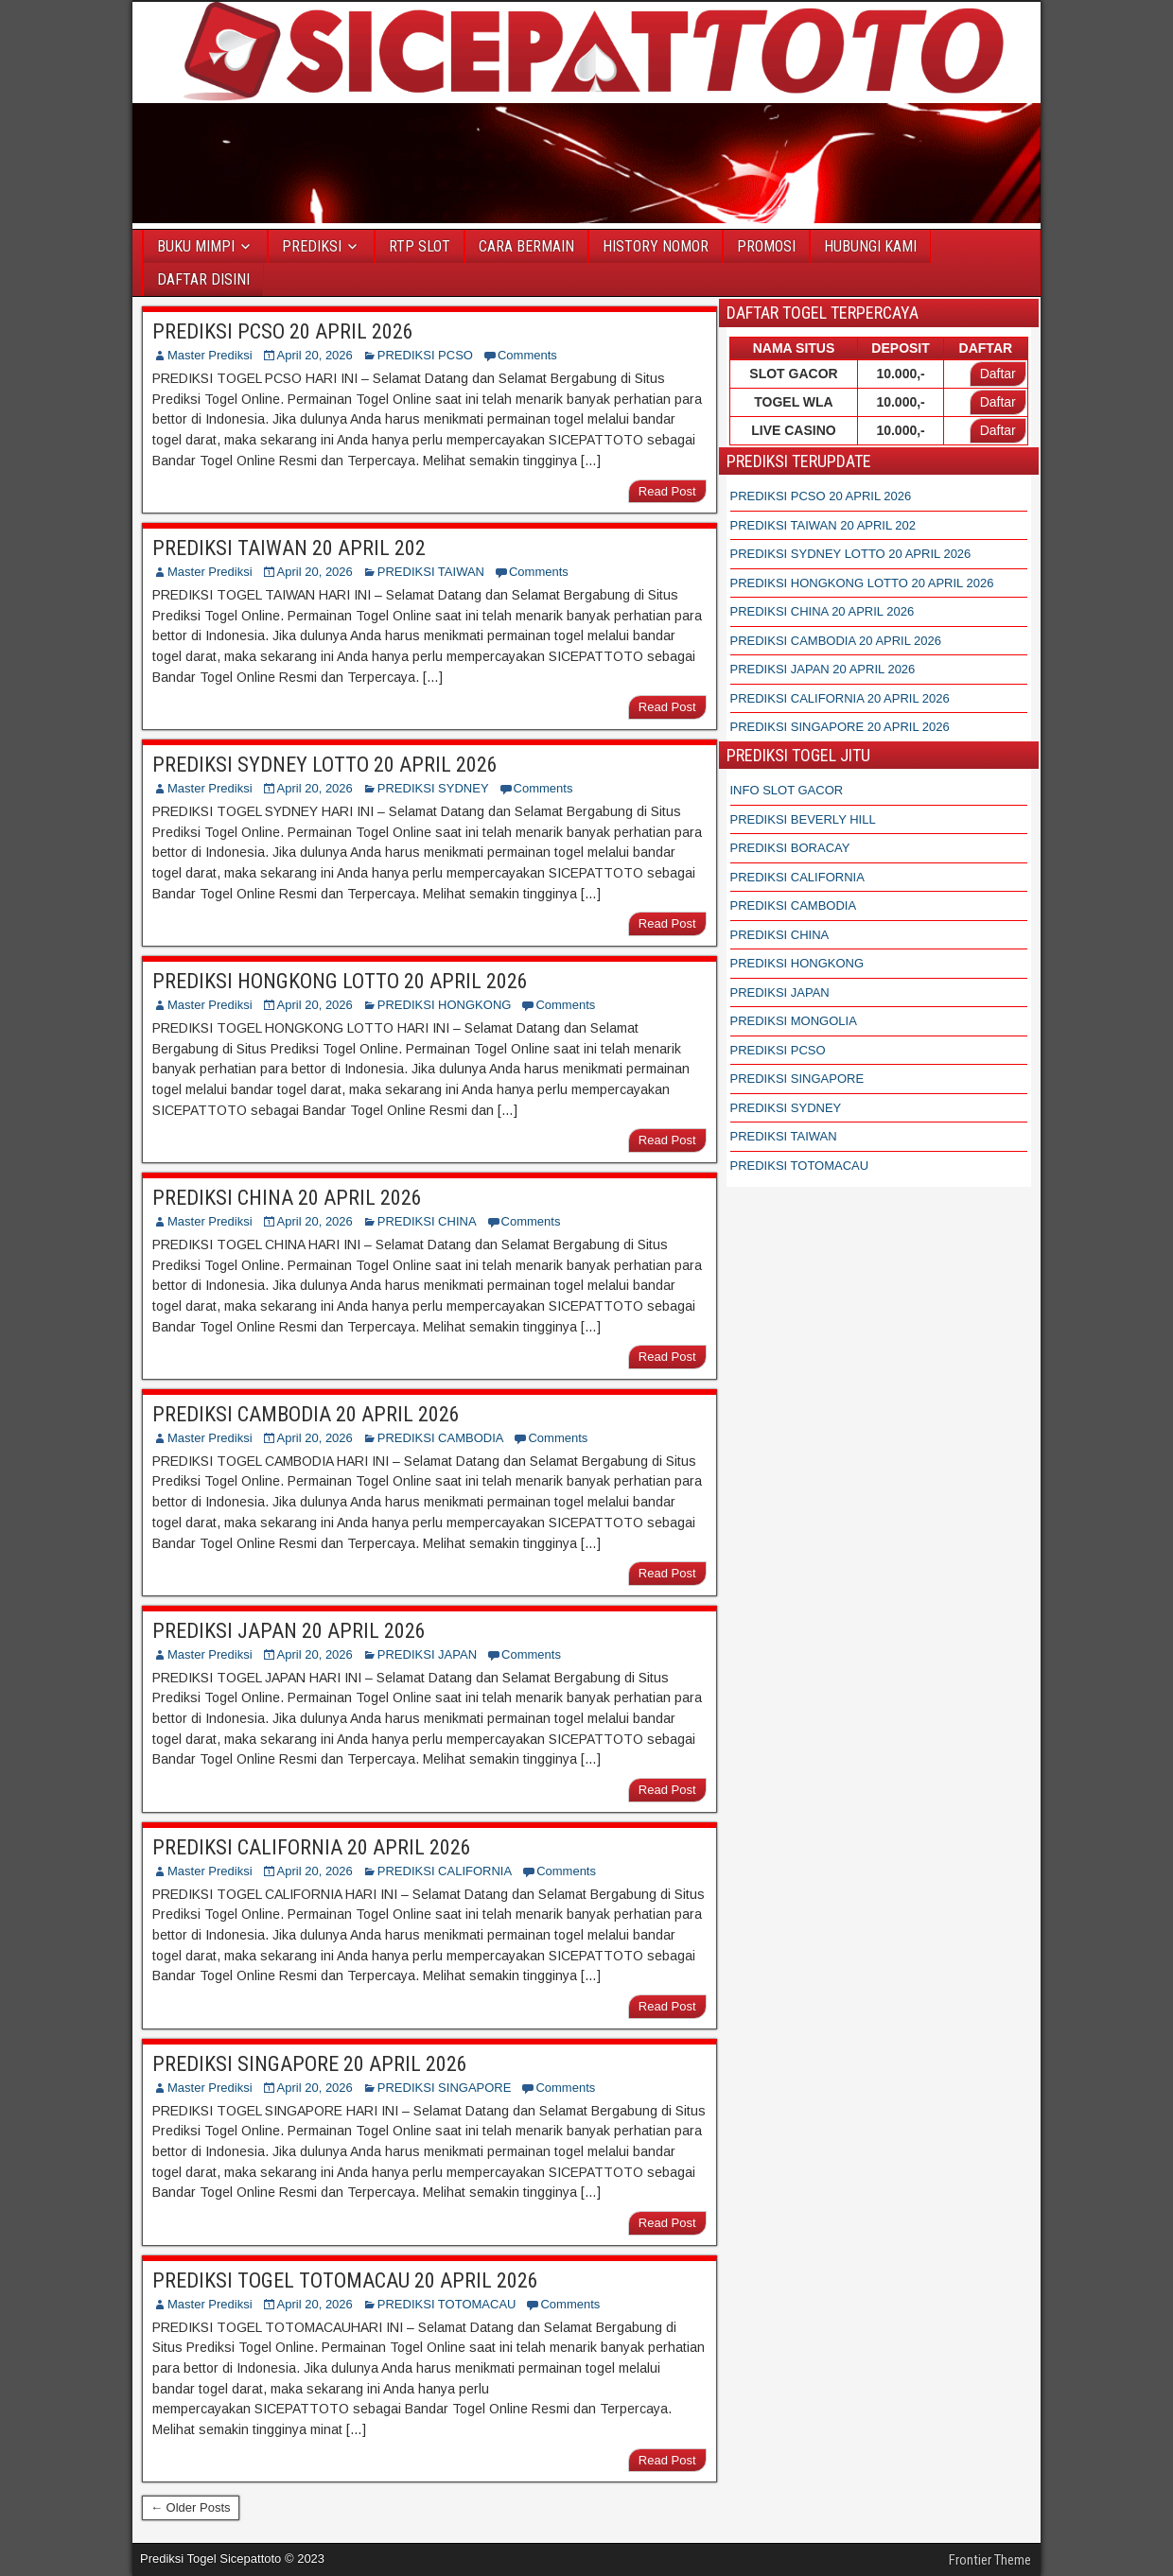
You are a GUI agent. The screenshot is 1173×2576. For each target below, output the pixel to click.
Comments (527, 355)
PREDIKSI (311, 246)
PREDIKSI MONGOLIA (793, 1021)
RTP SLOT (419, 246)
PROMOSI (766, 246)
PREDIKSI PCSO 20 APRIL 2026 (282, 331)
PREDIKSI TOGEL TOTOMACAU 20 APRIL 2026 (345, 2280)
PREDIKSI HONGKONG (444, 1005)
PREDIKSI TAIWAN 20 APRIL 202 (289, 548)
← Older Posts (190, 2507)
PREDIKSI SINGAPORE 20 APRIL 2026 (309, 2064)
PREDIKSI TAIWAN (430, 572)
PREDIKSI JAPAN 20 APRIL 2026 (289, 1631)
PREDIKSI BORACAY (790, 848)
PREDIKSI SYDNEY (433, 788)
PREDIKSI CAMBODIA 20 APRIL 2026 (306, 1414)
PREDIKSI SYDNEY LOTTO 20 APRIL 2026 (325, 764)
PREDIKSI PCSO (425, 355)
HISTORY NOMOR (656, 246)
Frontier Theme (990, 2559)
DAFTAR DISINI (203, 279)
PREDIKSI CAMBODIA (440, 1438)
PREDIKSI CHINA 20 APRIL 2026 (287, 1198)
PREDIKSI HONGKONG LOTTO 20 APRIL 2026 (340, 981)
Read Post (667, 491)
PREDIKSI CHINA (427, 1221)
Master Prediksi (210, 355)
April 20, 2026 (315, 355)
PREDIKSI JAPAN (427, 1654)
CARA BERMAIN (526, 246)
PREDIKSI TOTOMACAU (446, 2304)
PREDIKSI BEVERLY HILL (803, 819)
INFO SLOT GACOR (787, 790)
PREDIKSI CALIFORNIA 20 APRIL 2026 (311, 1847)
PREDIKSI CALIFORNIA (444, 1871)
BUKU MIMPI (196, 246)
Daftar (998, 373)
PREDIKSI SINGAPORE (444, 2087)
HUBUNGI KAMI (870, 246)
